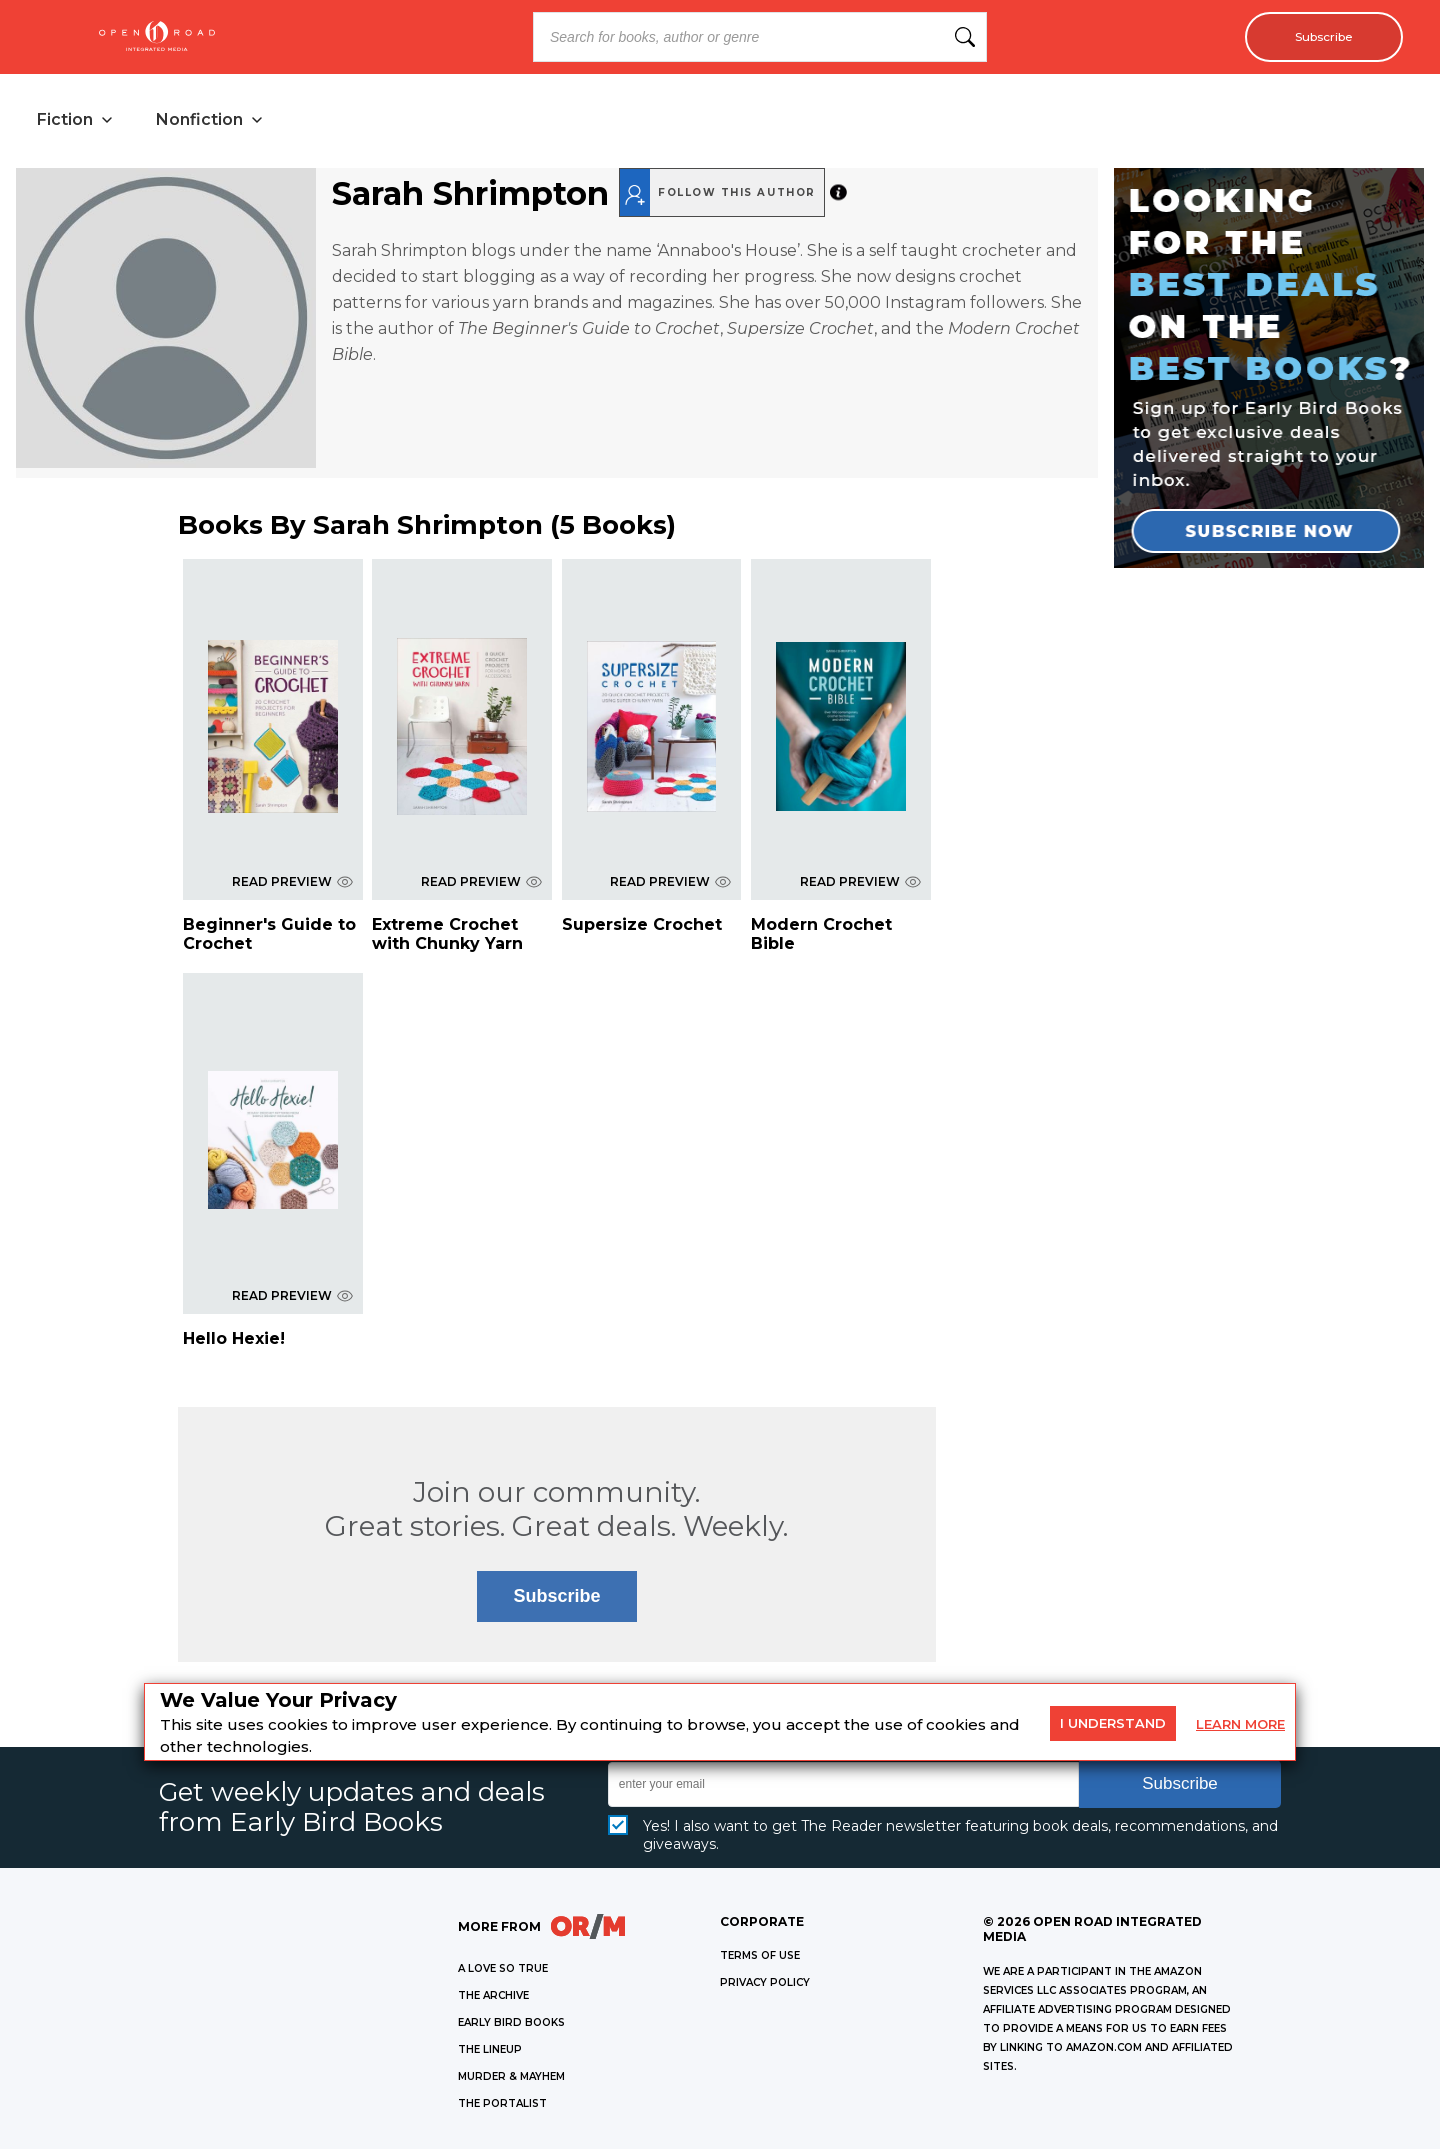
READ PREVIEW (292, 884)
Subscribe (1315, 37)
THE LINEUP (490, 2052)
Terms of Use (760, 1958)
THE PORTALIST (502, 2106)
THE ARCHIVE (493, 1998)
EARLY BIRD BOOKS (511, 2025)
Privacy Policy (765, 1985)
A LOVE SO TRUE (503, 1971)
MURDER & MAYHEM (511, 2079)
